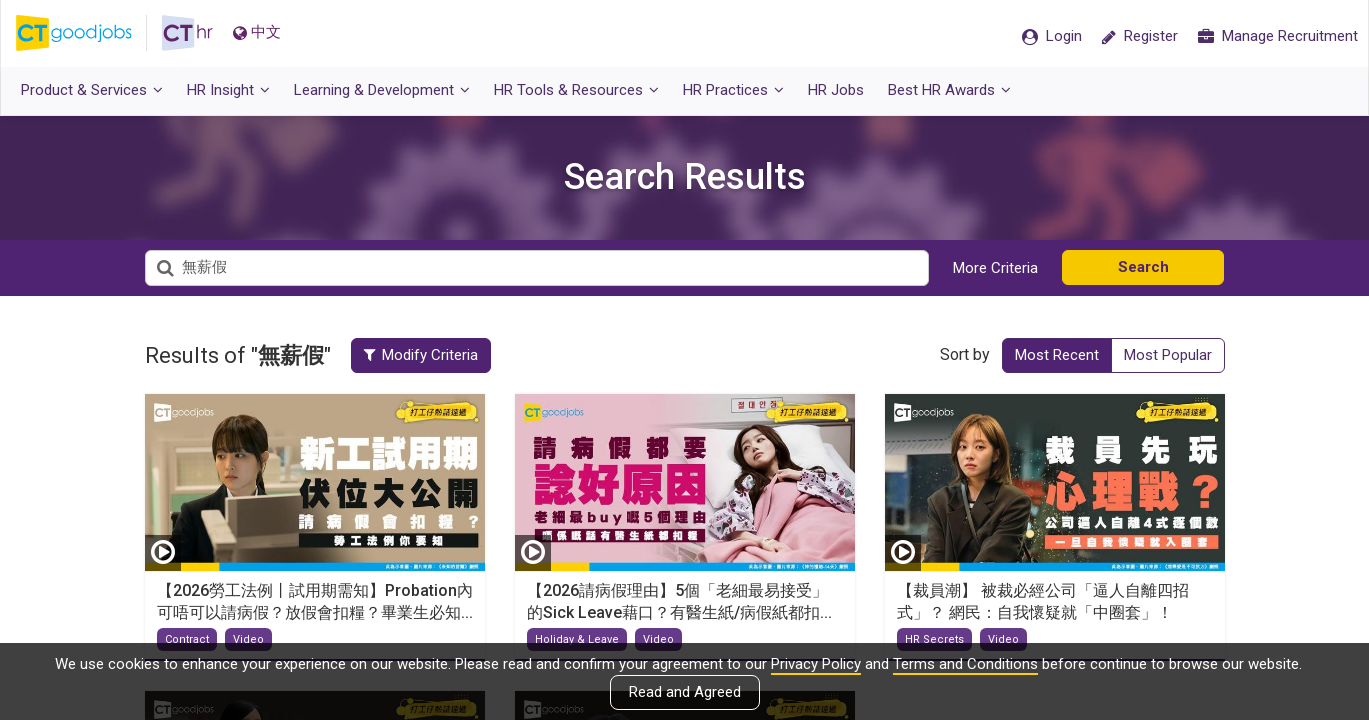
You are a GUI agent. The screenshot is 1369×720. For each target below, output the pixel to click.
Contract (187, 639)
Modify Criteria (421, 355)
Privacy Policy (816, 664)
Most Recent (1057, 355)
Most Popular (1168, 355)
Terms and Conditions (965, 664)
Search (1143, 267)
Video (248, 639)
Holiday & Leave (577, 639)
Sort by (965, 354)
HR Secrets (934, 639)
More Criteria (995, 268)
